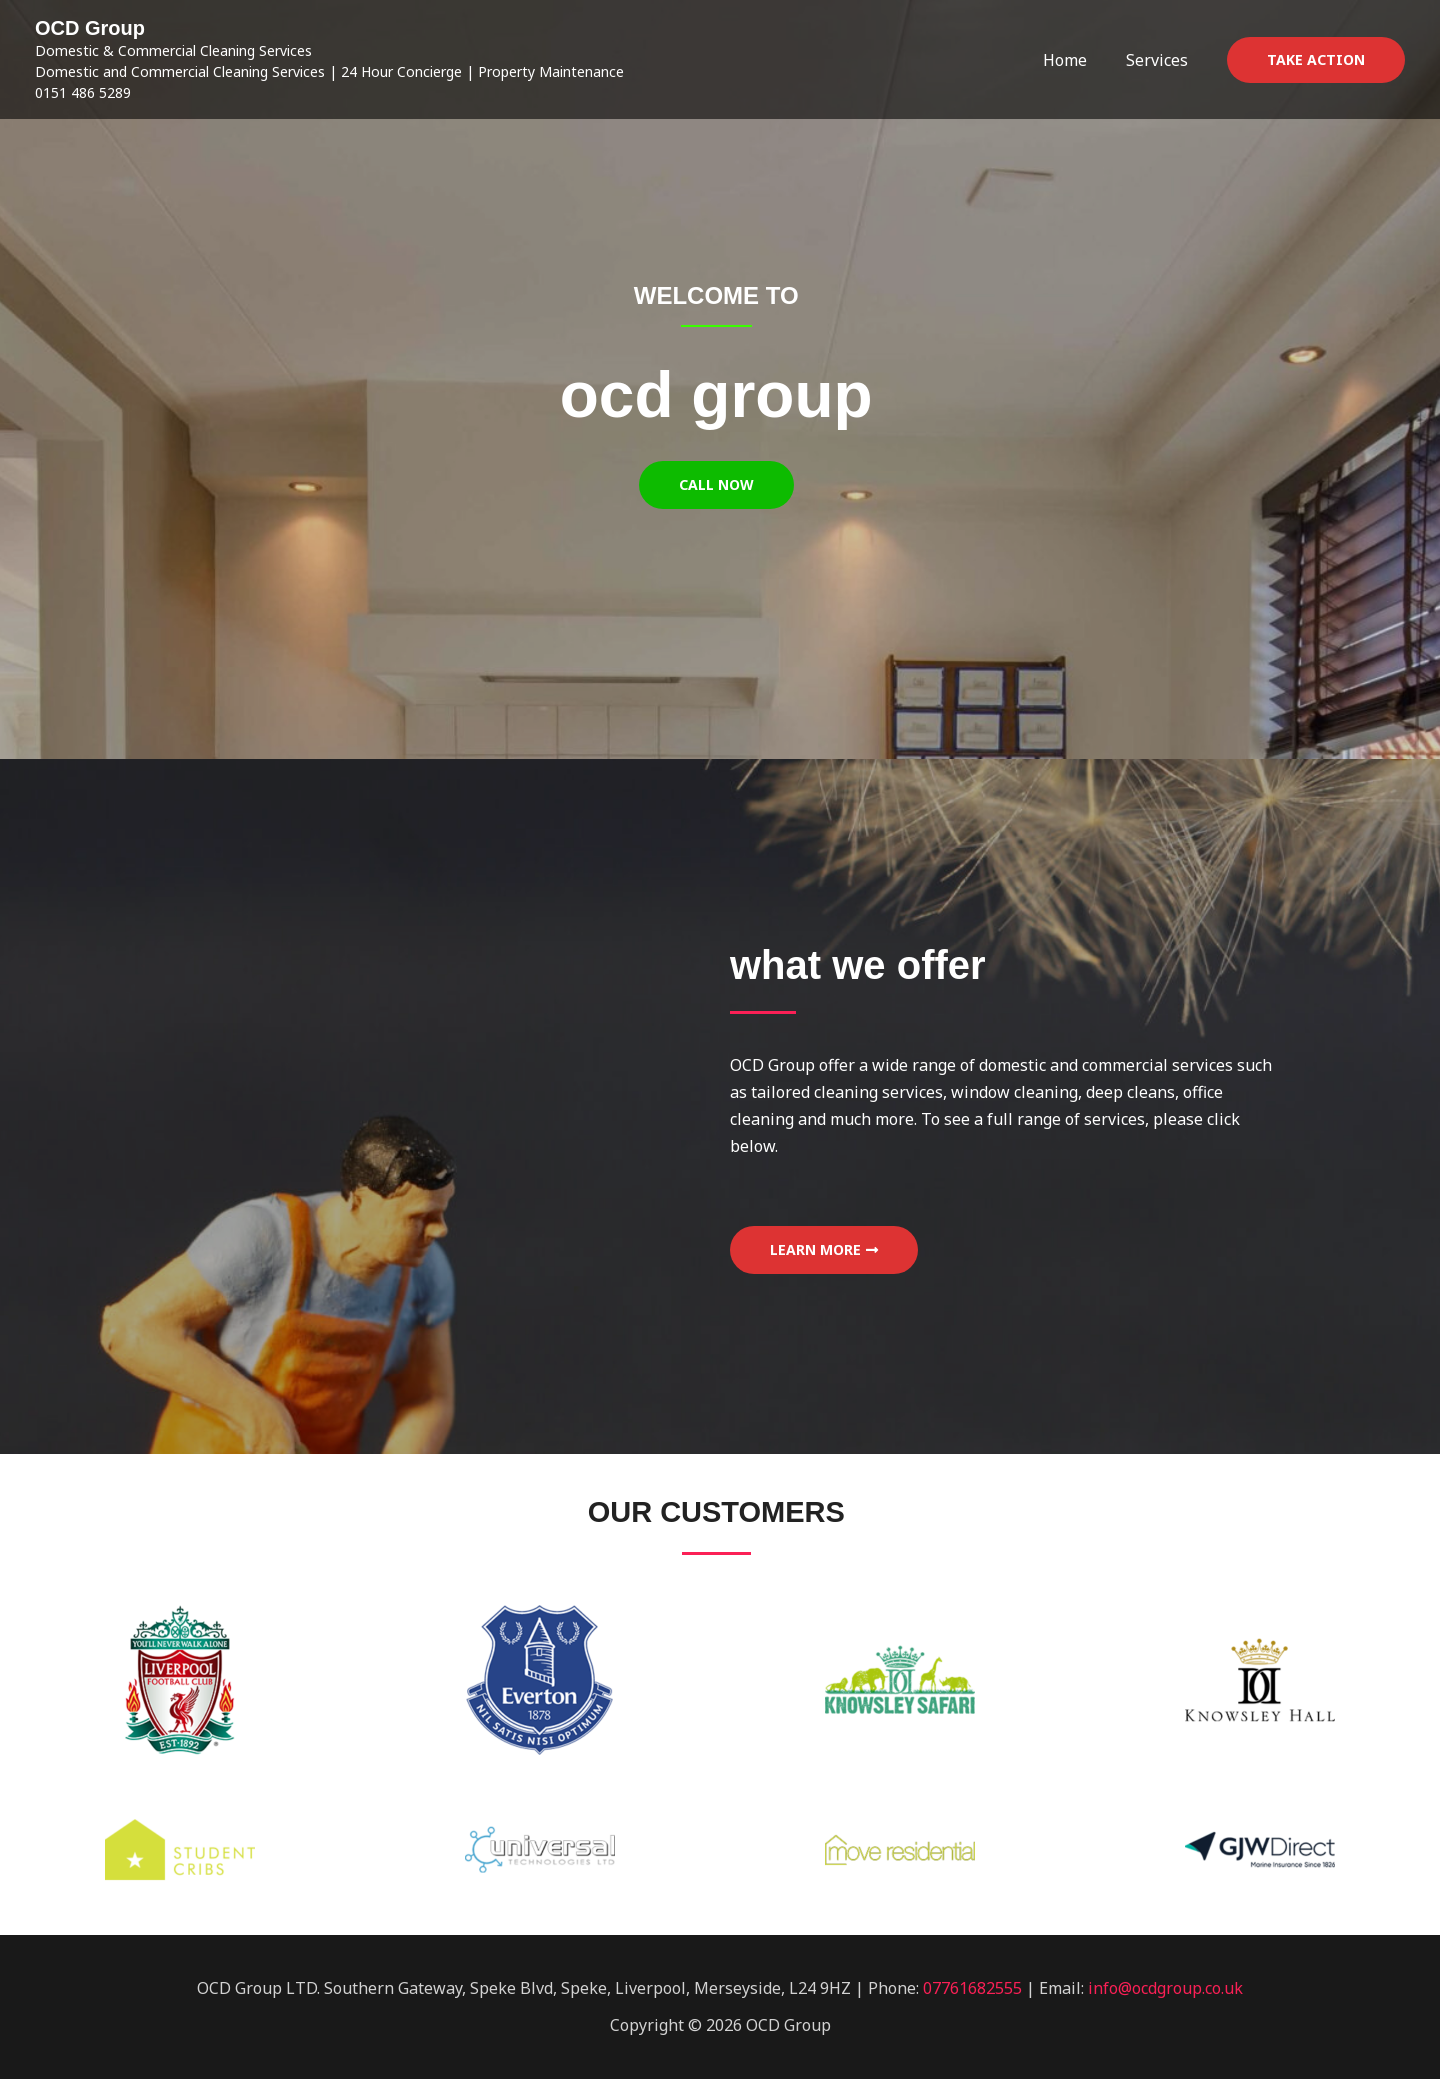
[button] (1316, 60)
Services (1160, 60)
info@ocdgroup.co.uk (1165, 1988)
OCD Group (90, 28)
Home (1075, 60)
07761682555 (972, 1988)
